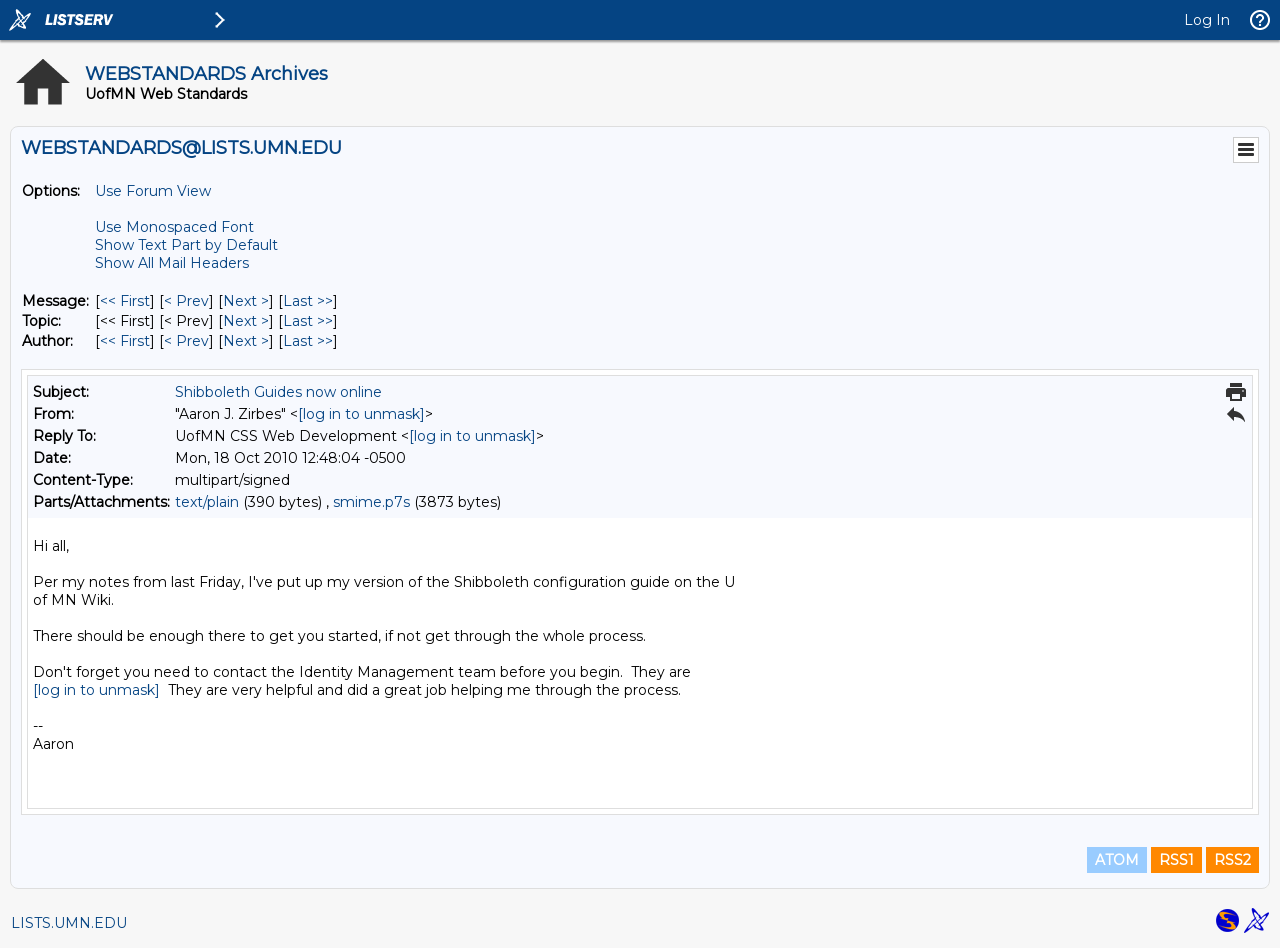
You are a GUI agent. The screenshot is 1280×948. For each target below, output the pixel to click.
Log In (1207, 20)
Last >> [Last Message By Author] (308, 341)
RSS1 (1176, 860)
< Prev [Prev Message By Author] (186, 341)
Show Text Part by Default (186, 245)
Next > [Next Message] (246, 301)
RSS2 (1232, 860)
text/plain (207, 502)
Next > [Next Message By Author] (246, 341)
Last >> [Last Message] (308, 301)
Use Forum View (153, 191)
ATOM (1117, 860)
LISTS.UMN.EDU (69, 923)
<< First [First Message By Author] (125, 341)
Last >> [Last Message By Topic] (308, 321)
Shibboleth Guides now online (278, 392)
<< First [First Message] (125, 301)
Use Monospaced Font (174, 227)
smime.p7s (371, 502)
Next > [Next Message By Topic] (246, 321)
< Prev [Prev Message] (186, 301)
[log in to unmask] (361, 414)
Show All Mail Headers (172, 263)
